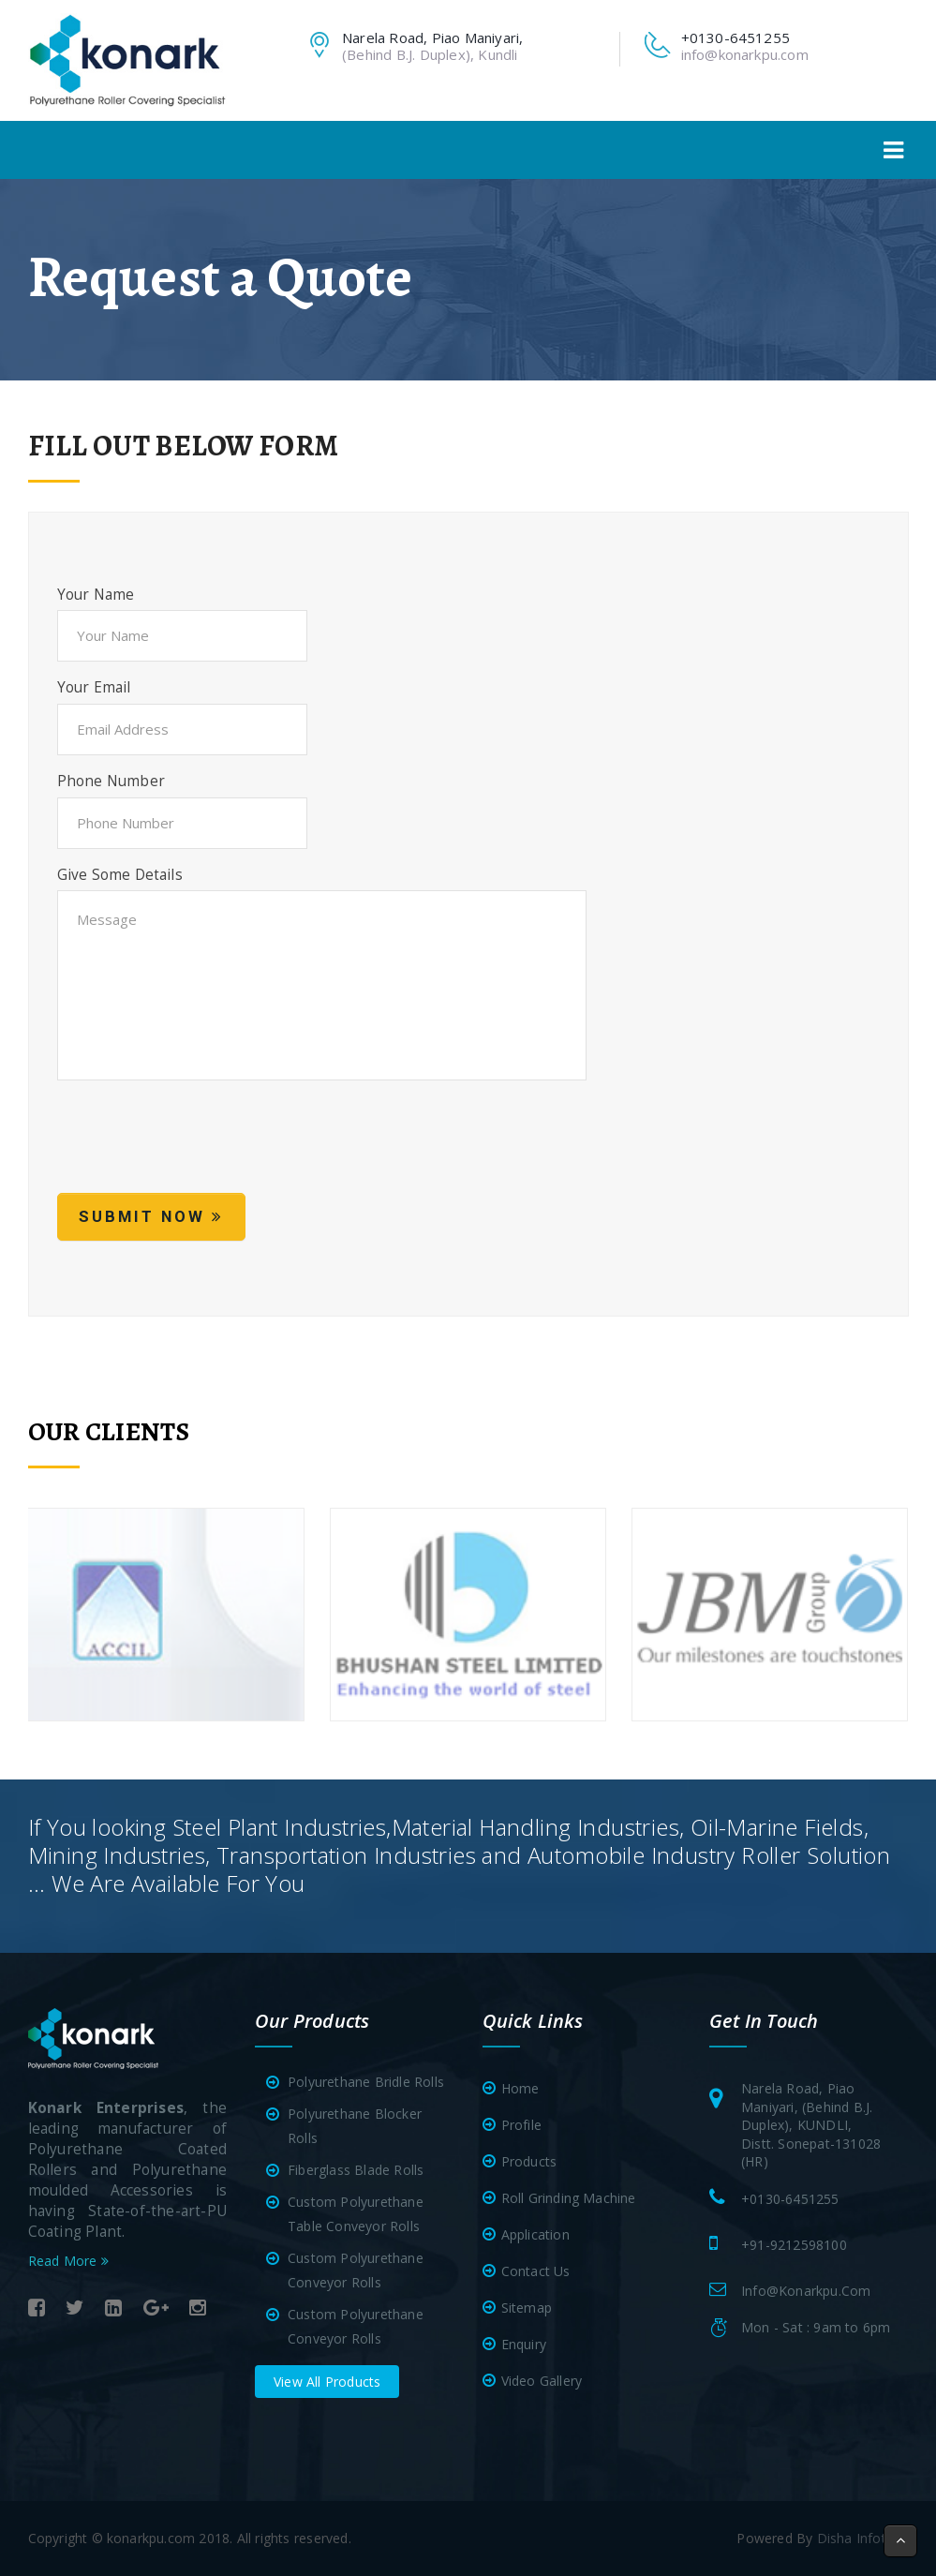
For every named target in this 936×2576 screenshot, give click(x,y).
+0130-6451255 (790, 2199)
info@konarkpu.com (745, 54)
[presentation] (199, 1147)
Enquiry (523, 2344)
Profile (521, 2125)
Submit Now (151, 1216)
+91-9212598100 (794, 2245)
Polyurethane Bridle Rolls (359, 2082)
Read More (68, 2261)
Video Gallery (542, 2381)
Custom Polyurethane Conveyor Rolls (348, 2270)
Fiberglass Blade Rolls (348, 2170)
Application (535, 2234)
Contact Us (536, 2271)
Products (529, 2161)
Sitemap (526, 2307)
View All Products (327, 2381)
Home (520, 2088)
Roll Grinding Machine (568, 2198)
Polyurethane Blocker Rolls (348, 2126)
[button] (900, 2540)
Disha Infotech (863, 2538)
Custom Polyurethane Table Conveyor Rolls (348, 2214)
